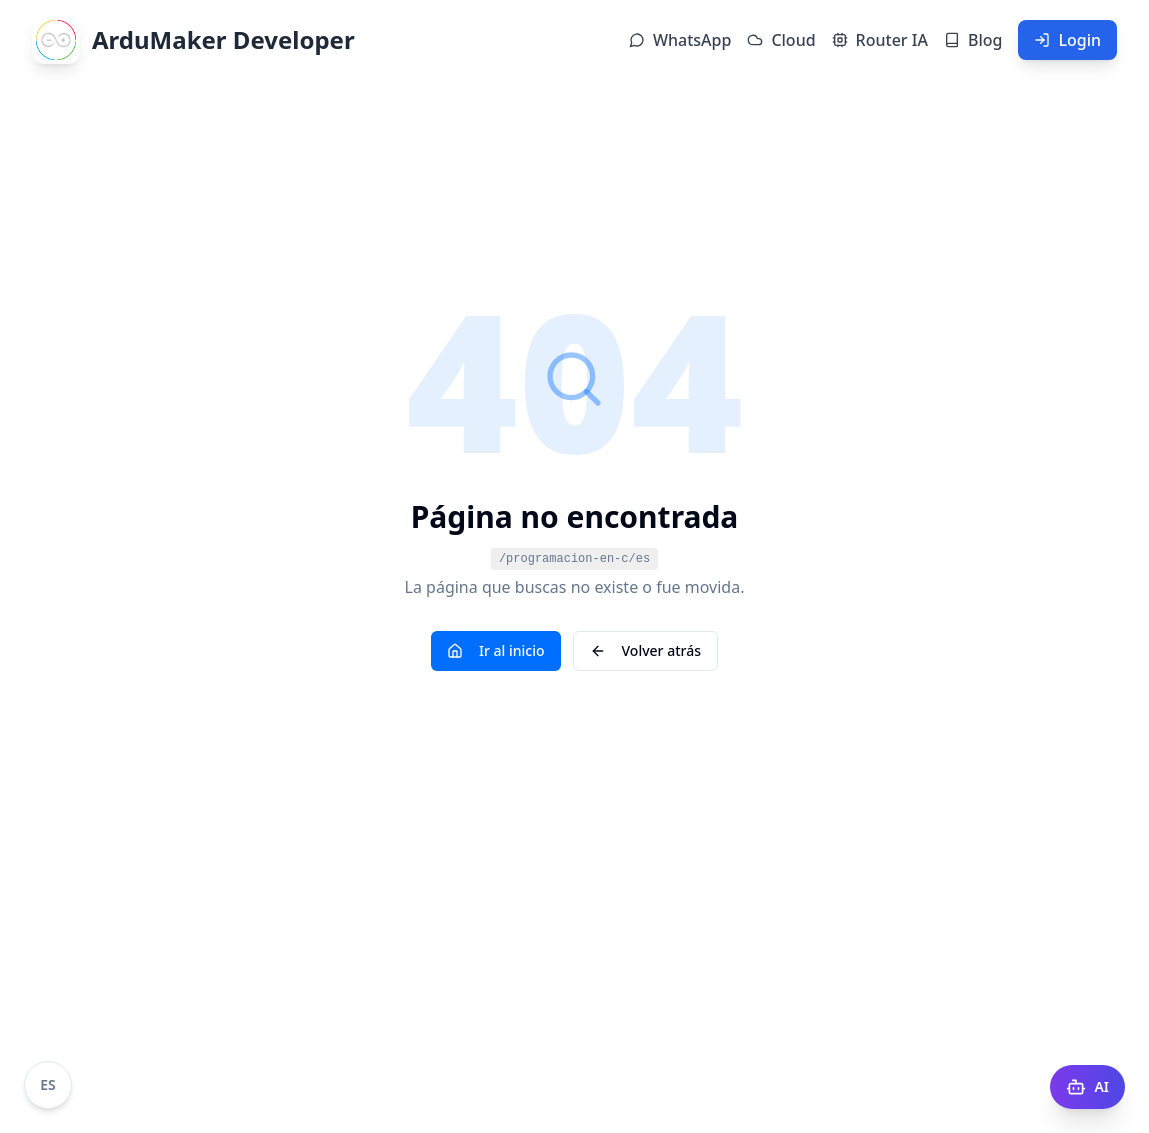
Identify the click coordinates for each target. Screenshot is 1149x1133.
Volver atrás (645, 650)
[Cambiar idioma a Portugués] (48, 1085)
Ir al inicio (496, 650)
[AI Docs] (1087, 1087)
